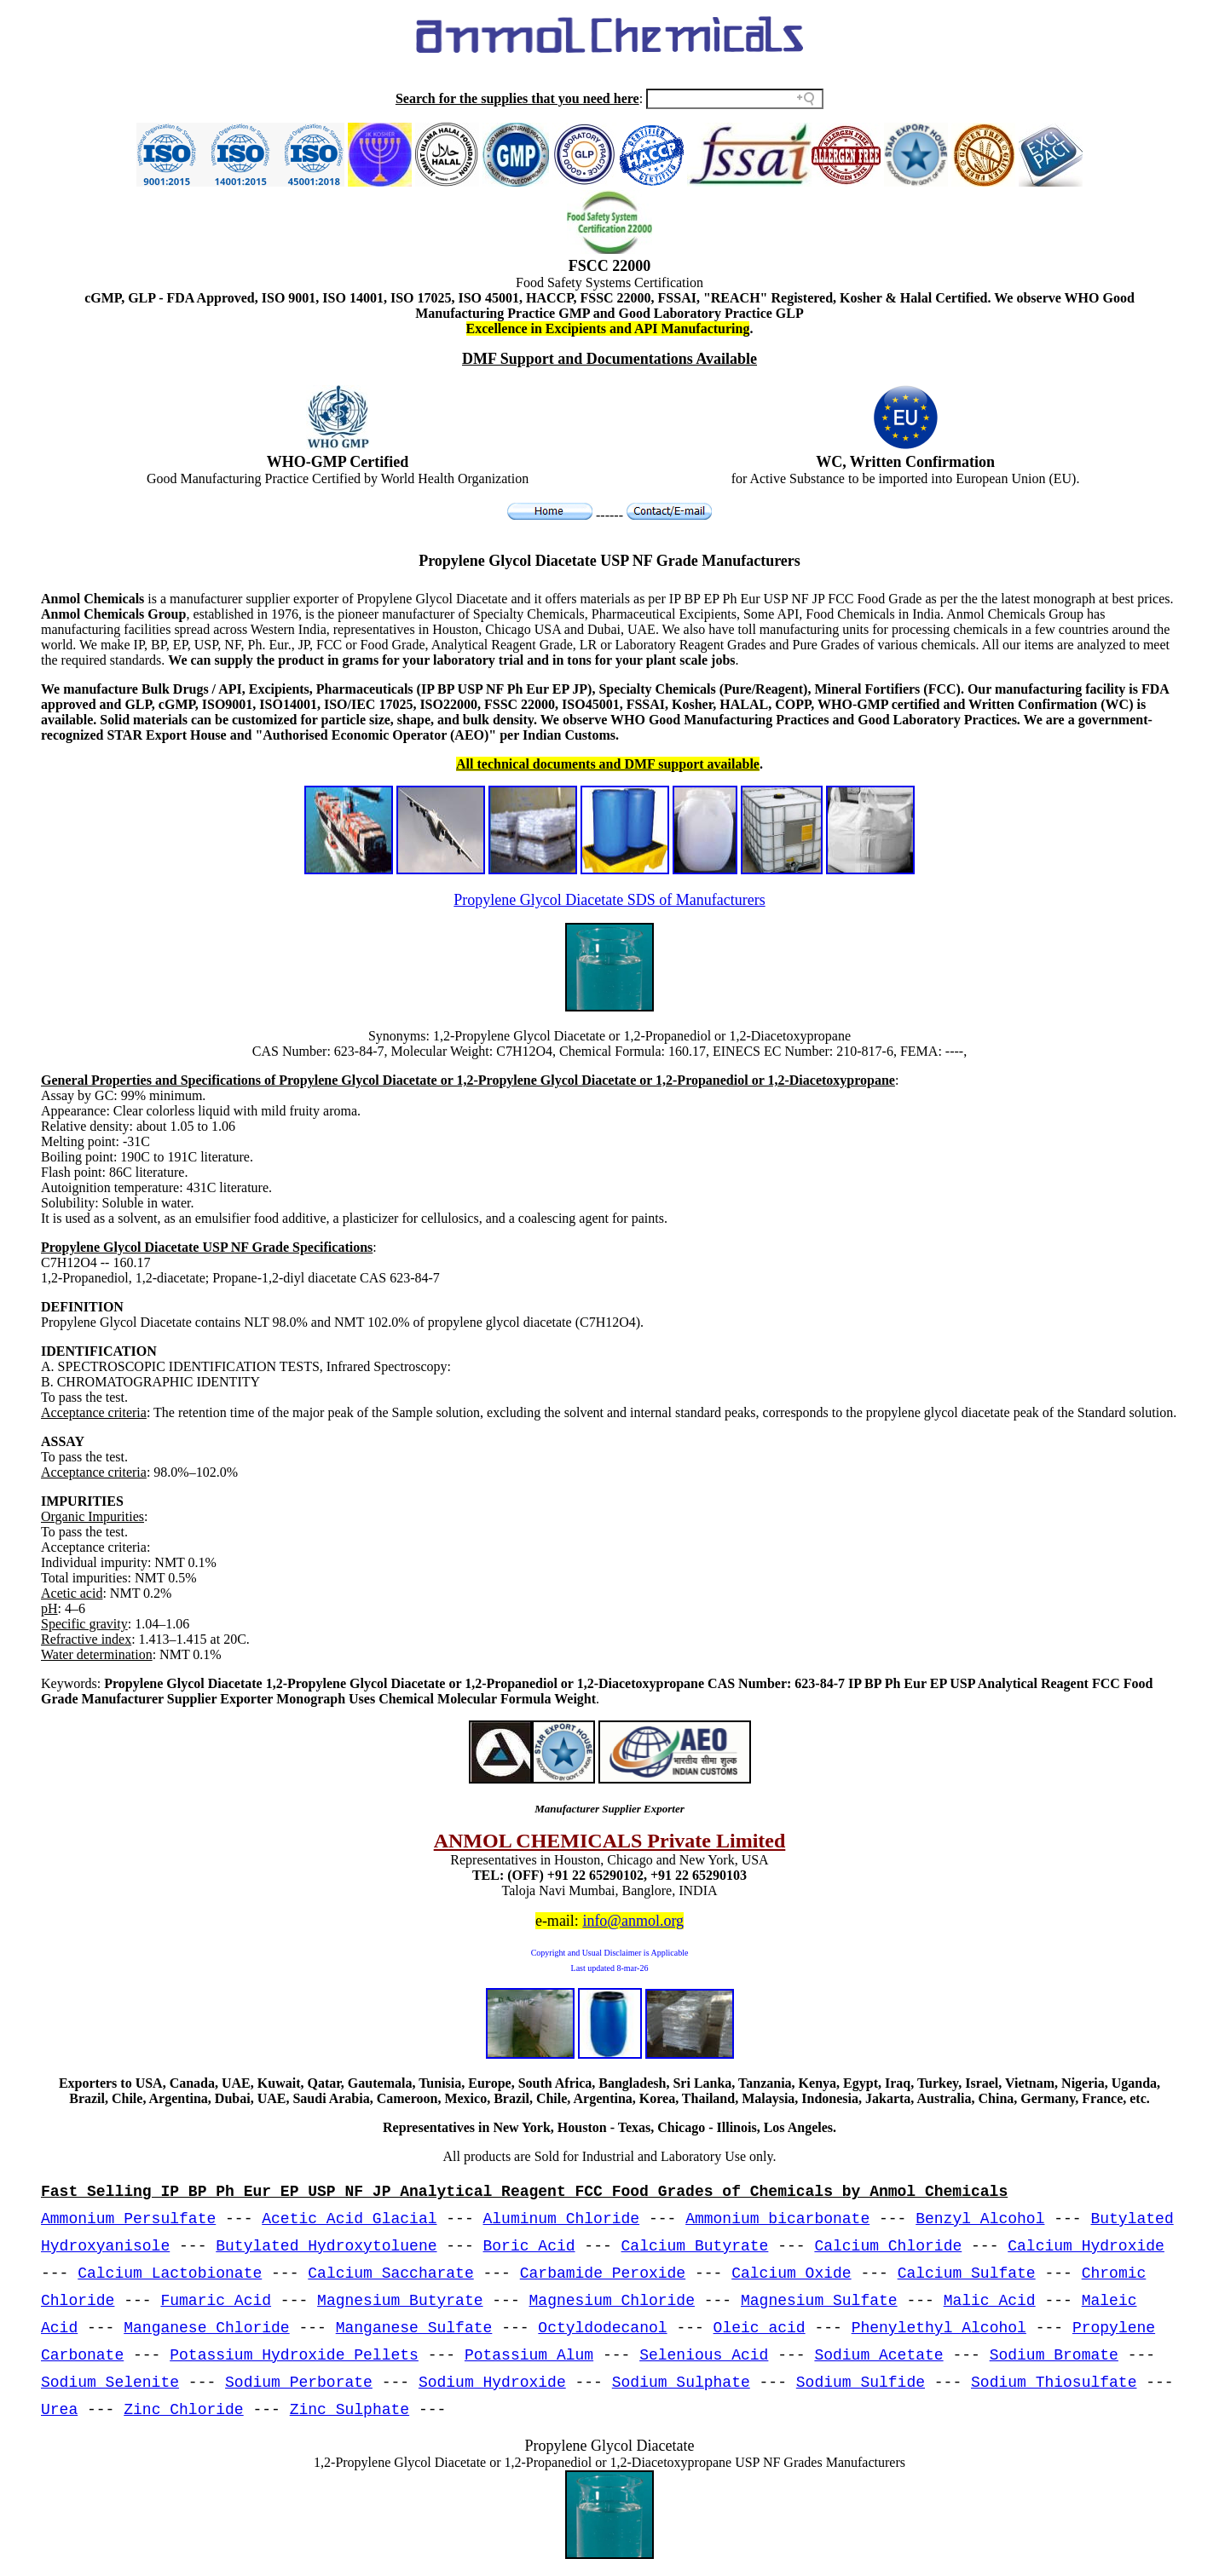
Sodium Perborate (299, 2382)
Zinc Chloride (183, 2409)
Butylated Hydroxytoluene (326, 2246)
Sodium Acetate (878, 2355)
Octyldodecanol (602, 2328)
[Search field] (734, 99)
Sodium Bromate (1054, 2355)
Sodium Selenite (110, 2382)
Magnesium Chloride (612, 2300)
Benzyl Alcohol (980, 2218)
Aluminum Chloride (561, 2218)
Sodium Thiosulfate (1053, 2382)
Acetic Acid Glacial (349, 2218)
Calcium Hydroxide (1086, 2246)
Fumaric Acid (215, 2300)
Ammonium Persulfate (128, 2218)
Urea (59, 2409)
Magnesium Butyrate (399, 2300)
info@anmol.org (633, 1920)
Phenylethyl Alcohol (939, 2328)
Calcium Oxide (791, 2273)
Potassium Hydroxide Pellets (294, 2355)
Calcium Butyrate (695, 2246)
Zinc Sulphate (349, 2409)
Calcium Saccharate (390, 2273)
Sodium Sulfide (860, 2382)
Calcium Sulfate (967, 2273)
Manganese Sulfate (414, 2328)
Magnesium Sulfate (819, 2300)
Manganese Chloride (206, 2328)
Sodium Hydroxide (492, 2382)
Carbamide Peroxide (602, 2273)
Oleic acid (759, 2328)
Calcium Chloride (888, 2246)
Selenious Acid (703, 2355)
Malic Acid (990, 2300)
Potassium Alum (529, 2355)
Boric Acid (529, 2246)
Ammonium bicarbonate (777, 2218)
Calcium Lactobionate (170, 2273)
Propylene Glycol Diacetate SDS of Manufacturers (609, 899)
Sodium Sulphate (681, 2382)
